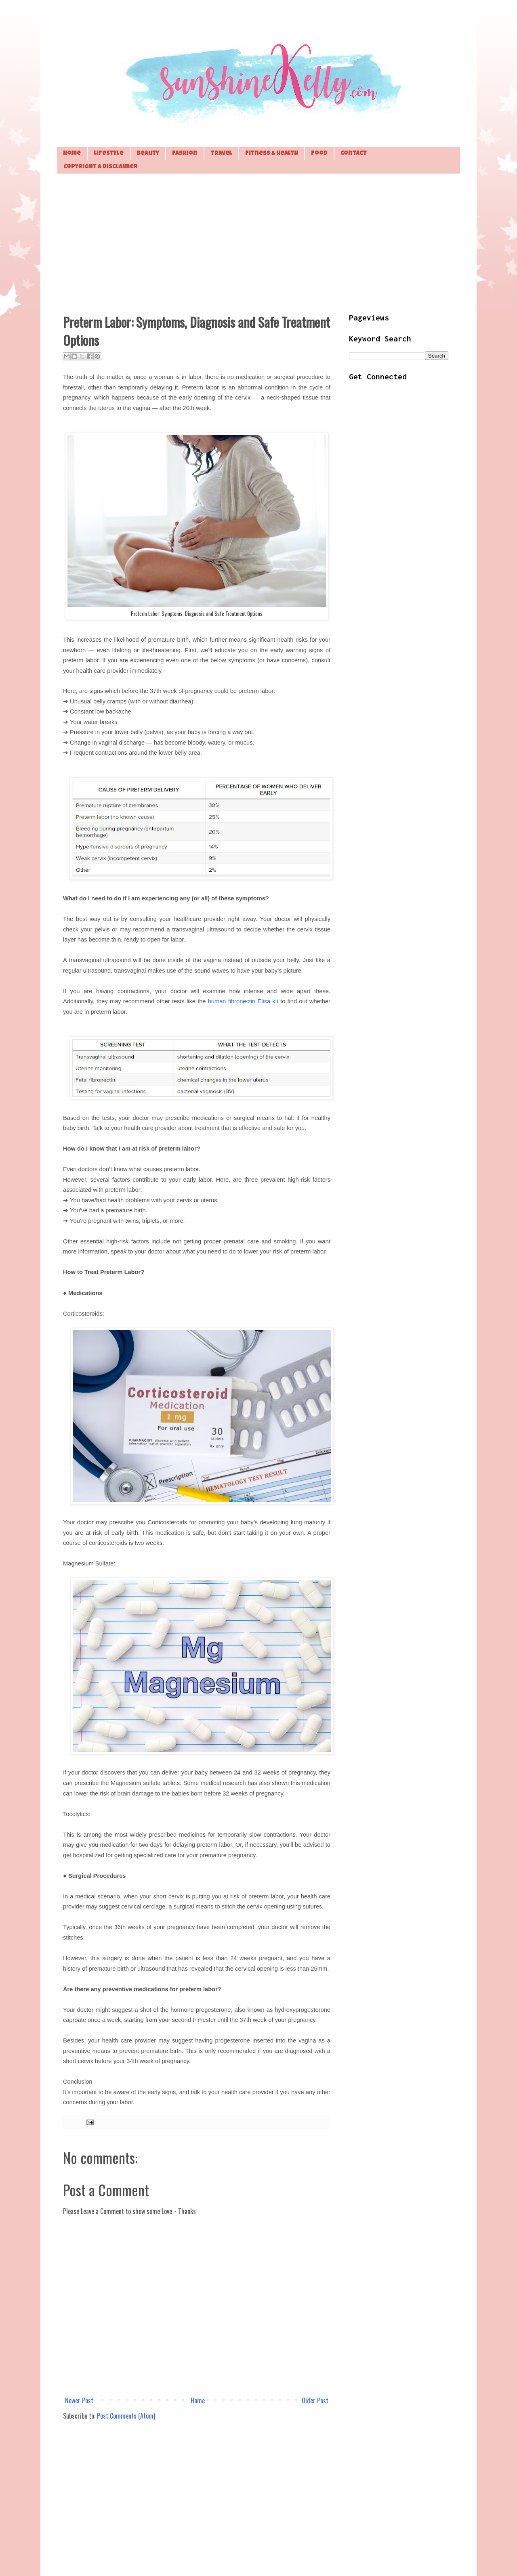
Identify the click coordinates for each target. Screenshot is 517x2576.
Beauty (148, 154)
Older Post (315, 2400)
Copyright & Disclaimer (100, 167)
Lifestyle (109, 154)
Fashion (185, 154)
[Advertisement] (258, 242)
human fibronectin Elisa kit (243, 1001)
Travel (221, 154)
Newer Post (79, 2400)
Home (72, 154)
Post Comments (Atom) (126, 2416)
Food (319, 154)
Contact (353, 154)
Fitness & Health (271, 154)
